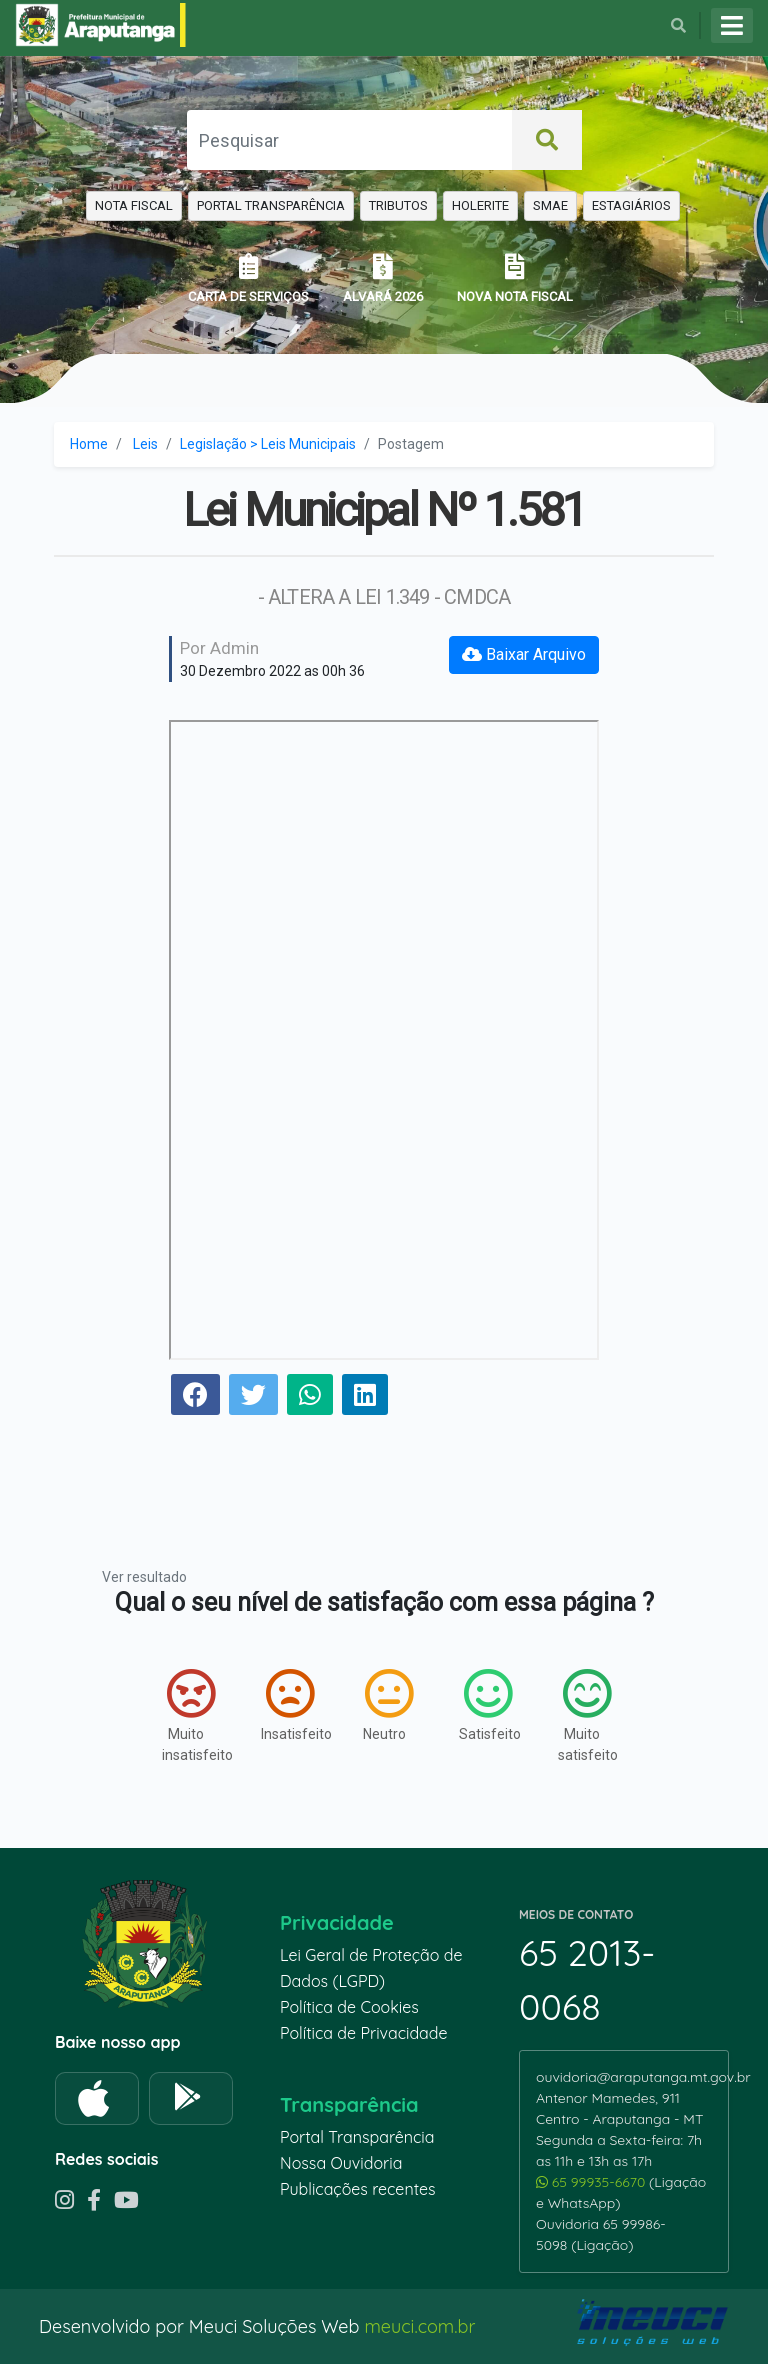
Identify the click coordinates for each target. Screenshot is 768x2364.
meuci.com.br (419, 2326)
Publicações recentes (358, 2189)
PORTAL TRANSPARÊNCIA (271, 205)
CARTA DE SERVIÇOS (248, 278)
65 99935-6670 (592, 2182)
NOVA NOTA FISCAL (515, 278)
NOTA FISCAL (134, 205)
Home (89, 444)
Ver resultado (144, 1577)
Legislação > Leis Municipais (268, 444)
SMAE (550, 205)
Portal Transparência (357, 2137)
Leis (145, 444)
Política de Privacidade (364, 2033)
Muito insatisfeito (191, 1715)
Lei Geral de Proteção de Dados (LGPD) (371, 1968)
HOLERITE (480, 205)
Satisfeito (488, 1705)
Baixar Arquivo (524, 654)
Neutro (388, 1705)
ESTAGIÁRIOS (631, 205)
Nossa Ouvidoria (341, 2163)
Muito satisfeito (587, 1715)
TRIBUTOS (398, 205)
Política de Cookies (349, 2007)
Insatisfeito (290, 1705)
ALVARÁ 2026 (383, 278)
